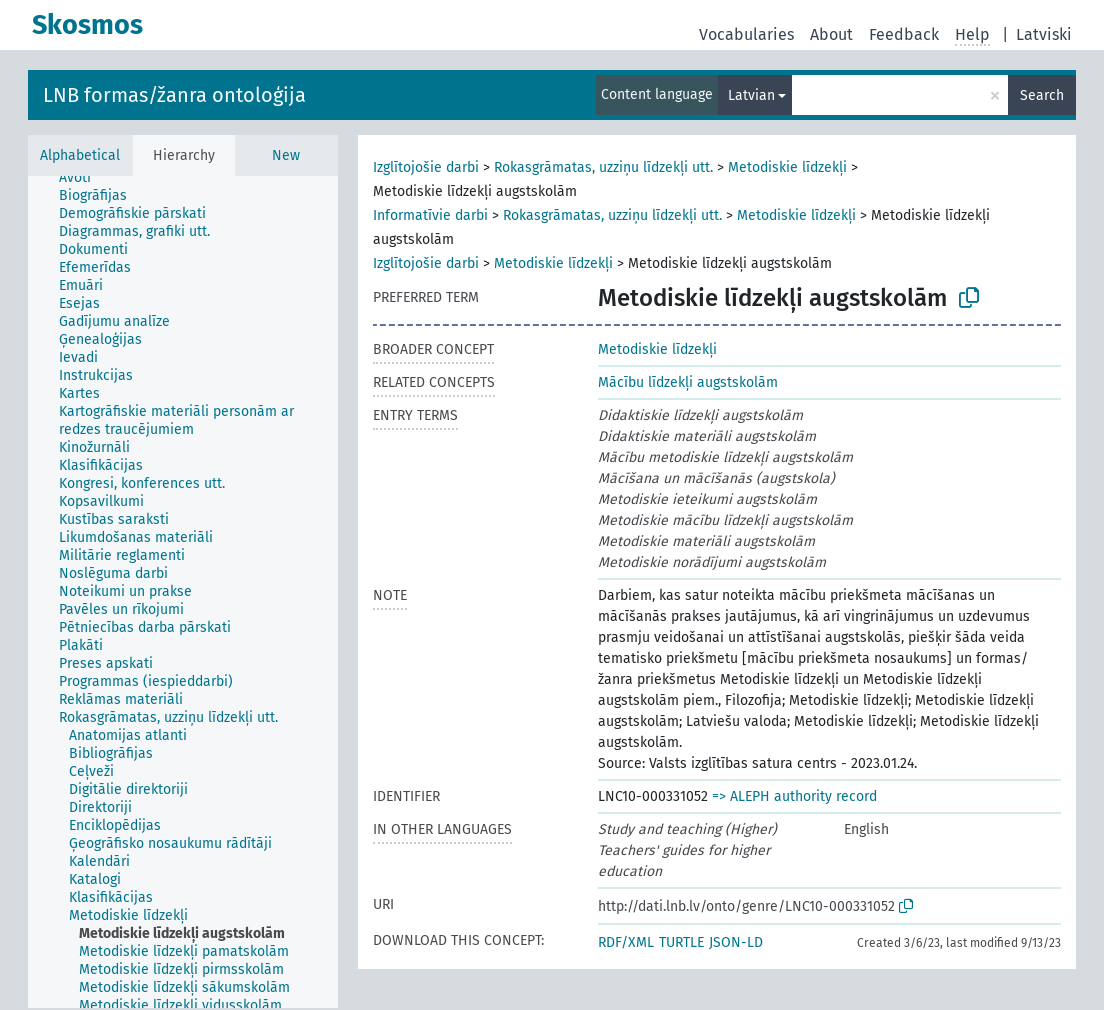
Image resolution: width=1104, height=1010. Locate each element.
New (286, 155)
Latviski (1044, 34)
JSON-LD (736, 942)
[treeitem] (83, 178)
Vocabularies (746, 34)
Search (1042, 95)
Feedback (904, 34)
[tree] (183, 592)
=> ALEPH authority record (794, 796)
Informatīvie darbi (430, 215)
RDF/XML (626, 942)
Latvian (751, 95)
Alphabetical (80, 155)
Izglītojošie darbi (426, 167)
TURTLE (681, 942)
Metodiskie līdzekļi (787, 167)
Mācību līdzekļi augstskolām (688, 382)
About (831, 34)
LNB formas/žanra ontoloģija (174, 95)
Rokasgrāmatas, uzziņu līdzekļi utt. (603, 167)
